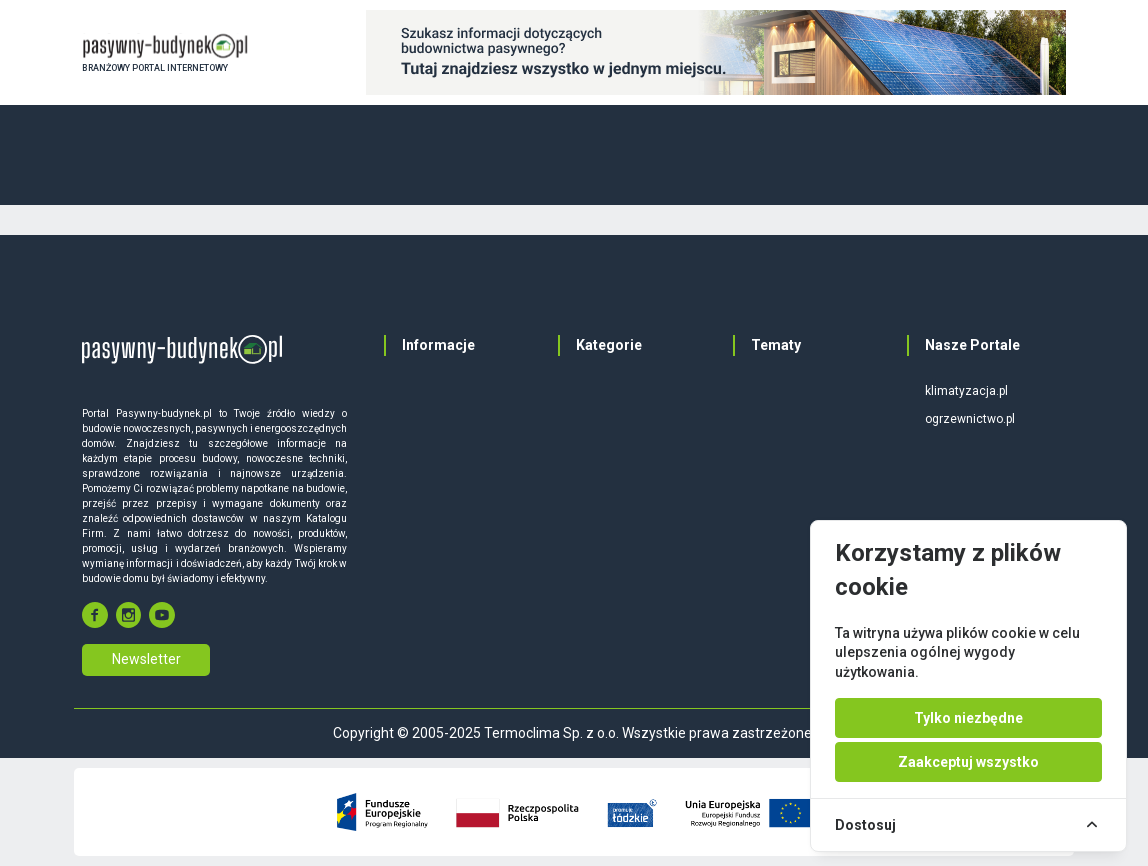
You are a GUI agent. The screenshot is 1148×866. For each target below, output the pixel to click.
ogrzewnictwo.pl (970, 419)
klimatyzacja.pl (966, 391)
